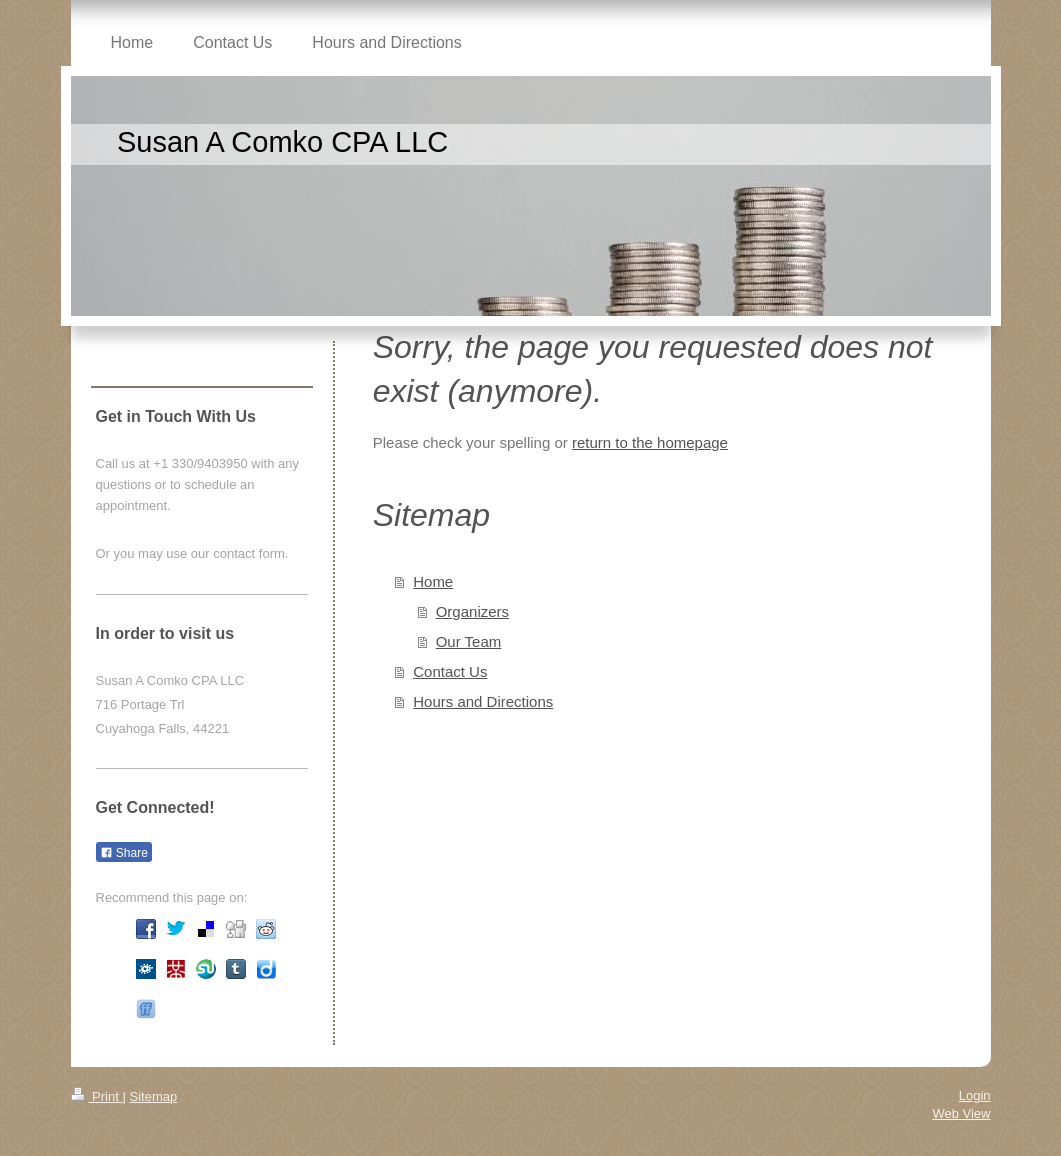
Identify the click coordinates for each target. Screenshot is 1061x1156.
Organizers (472, 611)
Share (124, 853)
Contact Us (450, 671)
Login (975, 1095)
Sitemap (153, 1096)
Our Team (469, 641)
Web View (961, 1113)
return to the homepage (650, 442)
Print (97, 1096)
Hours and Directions (483, 701)
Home (433, 581)
